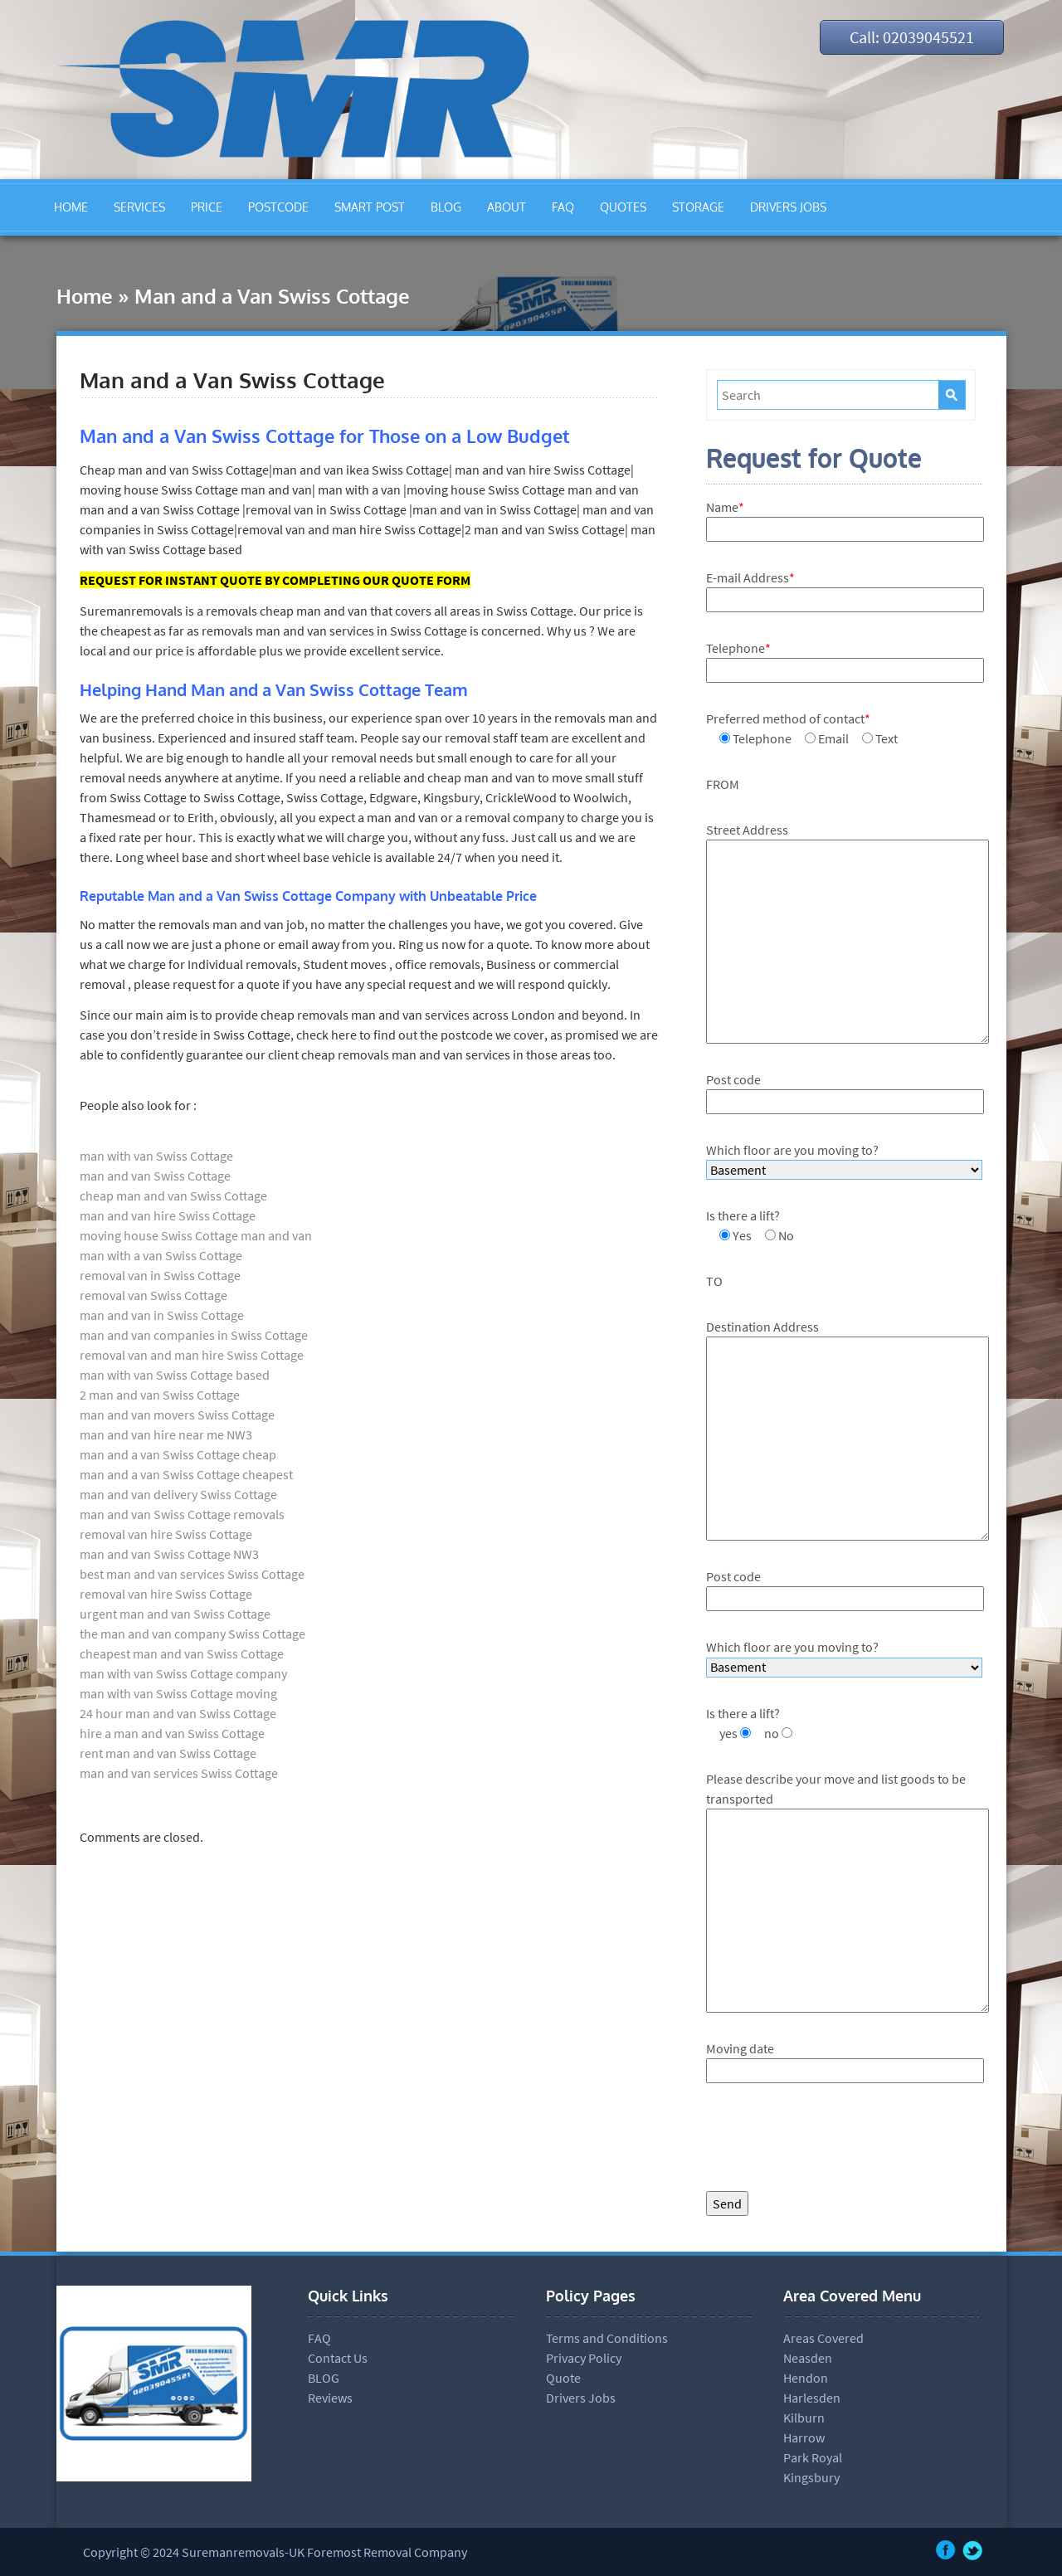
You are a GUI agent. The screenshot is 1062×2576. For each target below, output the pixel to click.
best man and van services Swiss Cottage (192, 1574)
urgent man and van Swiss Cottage (175, 1613)
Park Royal (812, 2457)
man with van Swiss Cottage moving (178, 1693)
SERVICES (139, 207)
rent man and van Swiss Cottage (168, 1753)
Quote (563, 2377)
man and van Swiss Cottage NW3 (169, 1554)
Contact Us (338, 2358)
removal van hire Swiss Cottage (166, 1534)
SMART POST (369, 207)
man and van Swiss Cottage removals (182, 1514)
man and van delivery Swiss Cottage (178, 1494)
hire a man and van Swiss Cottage (172, 1733)
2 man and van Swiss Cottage (160, 1394)
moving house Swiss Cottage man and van (196, 1235)
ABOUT (506, 207)
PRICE (206, 207)
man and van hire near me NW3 (166, 1434)
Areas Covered (823, 2338)
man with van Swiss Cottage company (183, 1673)
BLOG (446, 207)
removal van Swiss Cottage (153, 1295)
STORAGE (698, 207)
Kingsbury (811, 2477)
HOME (71, 207)
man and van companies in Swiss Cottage (194, 1335)
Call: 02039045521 (912, 37)
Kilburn (804, 2417)
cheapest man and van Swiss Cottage (182, 1653)
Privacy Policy (583, 2358)
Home (84, 296)
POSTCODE (278, 207)
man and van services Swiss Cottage (179, 1773)
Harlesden (811, 2397)
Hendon (805, 2377)
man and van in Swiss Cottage (162, 1315)
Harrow (804, 2437)
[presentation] (832, 2141)
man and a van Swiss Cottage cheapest (186, 1474)
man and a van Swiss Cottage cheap (178, 1454)
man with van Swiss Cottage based (175, 1374)
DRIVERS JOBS (788, 207)
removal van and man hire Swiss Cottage (192, 1354)
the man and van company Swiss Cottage (192, 1633)
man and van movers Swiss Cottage (177, 1414)
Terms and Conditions (607, 2338)
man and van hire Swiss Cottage (168, 1215)
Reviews (330, 2397)
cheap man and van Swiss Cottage (173, 1195)
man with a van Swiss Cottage (161, 1255)
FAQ (563, 207)
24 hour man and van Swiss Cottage (178, 1713)
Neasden (807, 2358)
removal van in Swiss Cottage (160, 1275)
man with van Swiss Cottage (156, 1155)
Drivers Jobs (581, 2397)
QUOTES (623, 207)
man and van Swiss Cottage (155, 1175)
